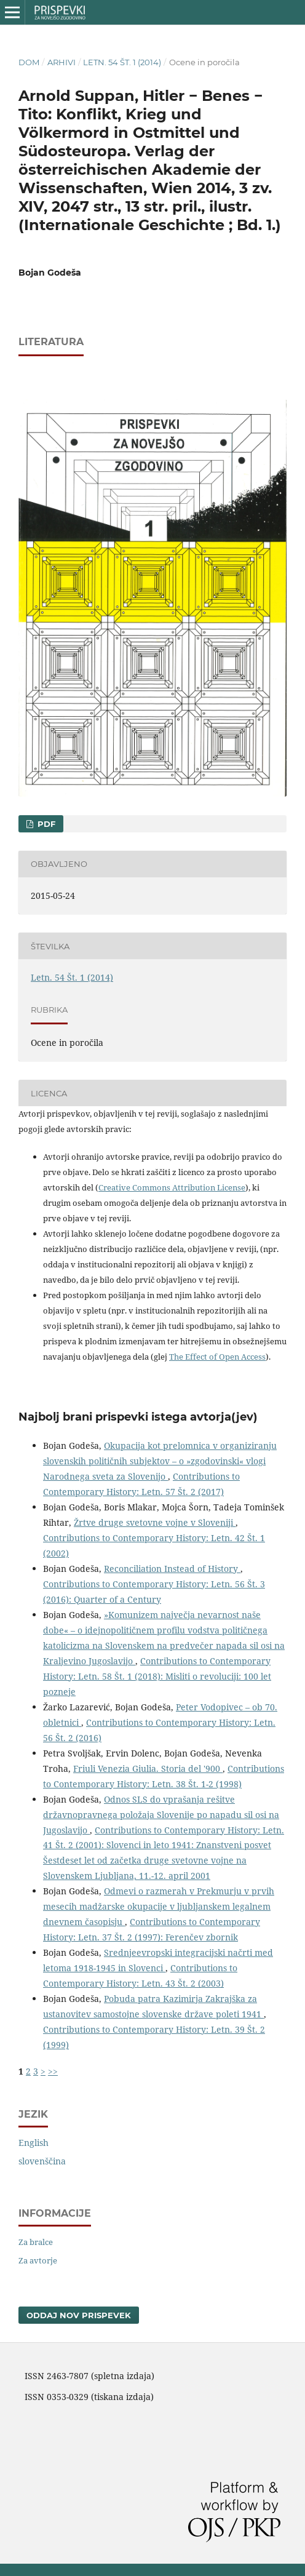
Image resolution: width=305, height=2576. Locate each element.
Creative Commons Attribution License (171, 1187)
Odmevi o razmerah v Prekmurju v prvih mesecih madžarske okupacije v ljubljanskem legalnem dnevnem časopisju (158, 1906)
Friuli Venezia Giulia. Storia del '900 (148, 1768)
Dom (28, 62)
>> (53, 2071)
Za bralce (35, 2241)
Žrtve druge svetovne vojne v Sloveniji (155, 1522)
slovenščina (42, 2161)
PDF (45, 824)
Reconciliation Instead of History (172, 1568)
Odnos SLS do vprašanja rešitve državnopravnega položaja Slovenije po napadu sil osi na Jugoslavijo (161, 1814)
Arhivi (61, 62)
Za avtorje (37, 2260)
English (33, 2142)
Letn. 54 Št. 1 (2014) (122, 62)
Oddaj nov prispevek (78, 2315)
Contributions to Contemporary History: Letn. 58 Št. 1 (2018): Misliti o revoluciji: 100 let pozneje (157, 1676)
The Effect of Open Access (217, 1356)
